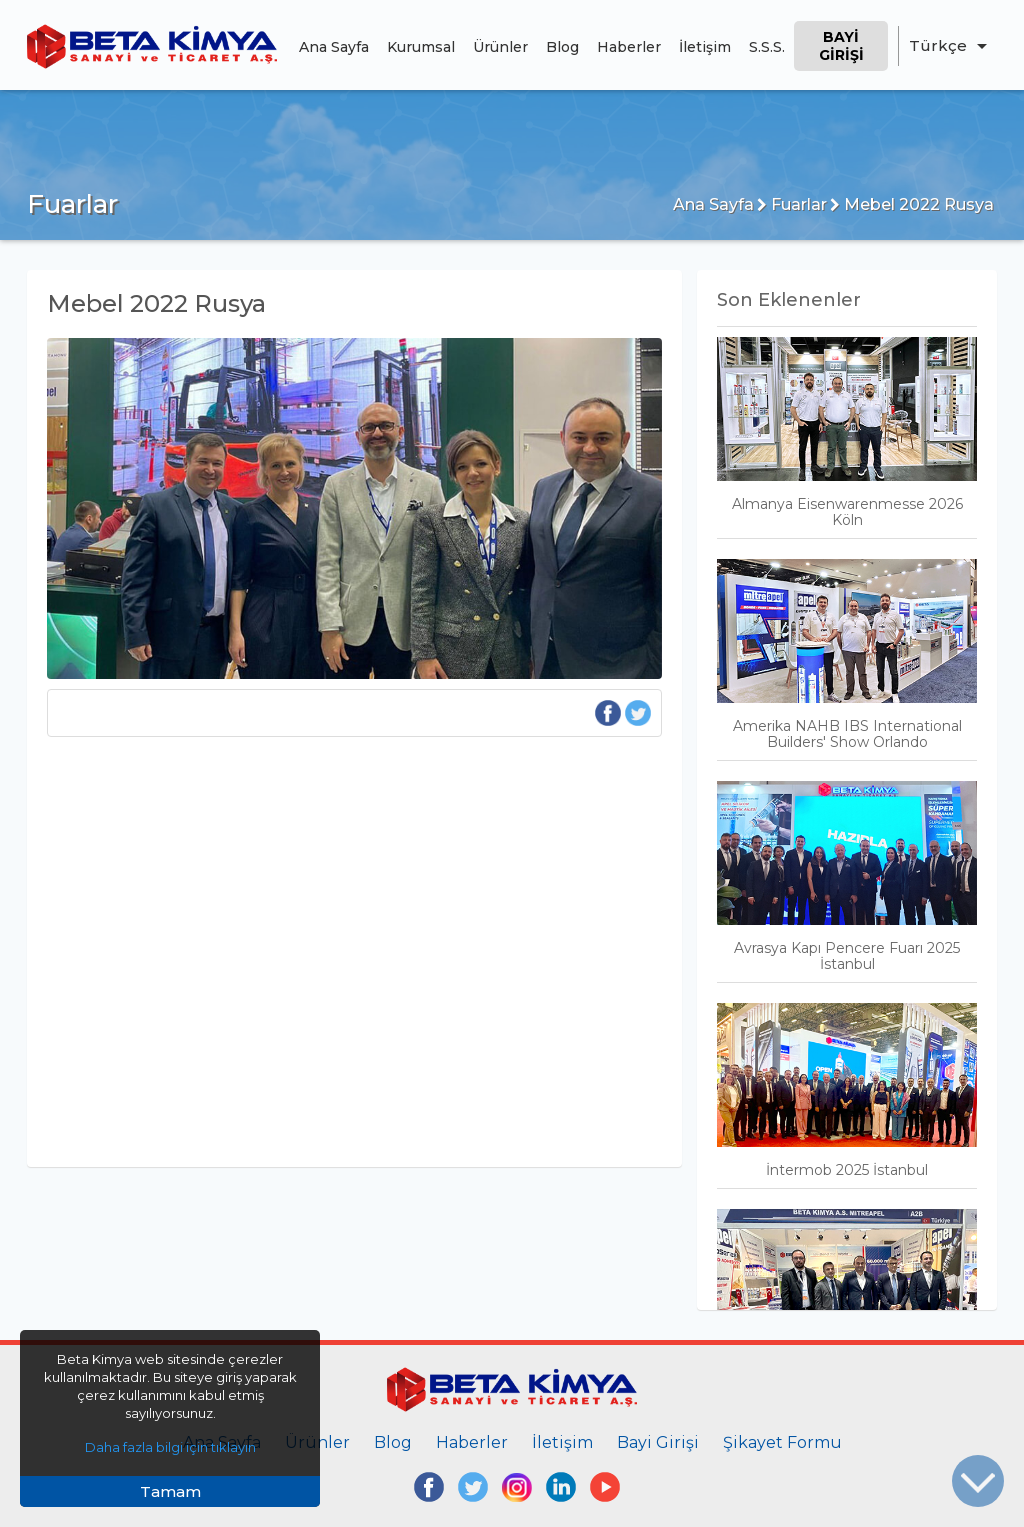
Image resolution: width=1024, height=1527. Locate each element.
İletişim (705, 47)
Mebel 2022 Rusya (912, 204)
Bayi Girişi (841, 46)
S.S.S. (767, 47)
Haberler (629, 47)
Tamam (170, 1491)
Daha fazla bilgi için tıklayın (170, 1447)
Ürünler (500, 47)
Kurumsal (421, 47)
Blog (562, 47)
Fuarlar (792, 204)
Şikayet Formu (782, 1442)
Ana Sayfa (334, 47)
